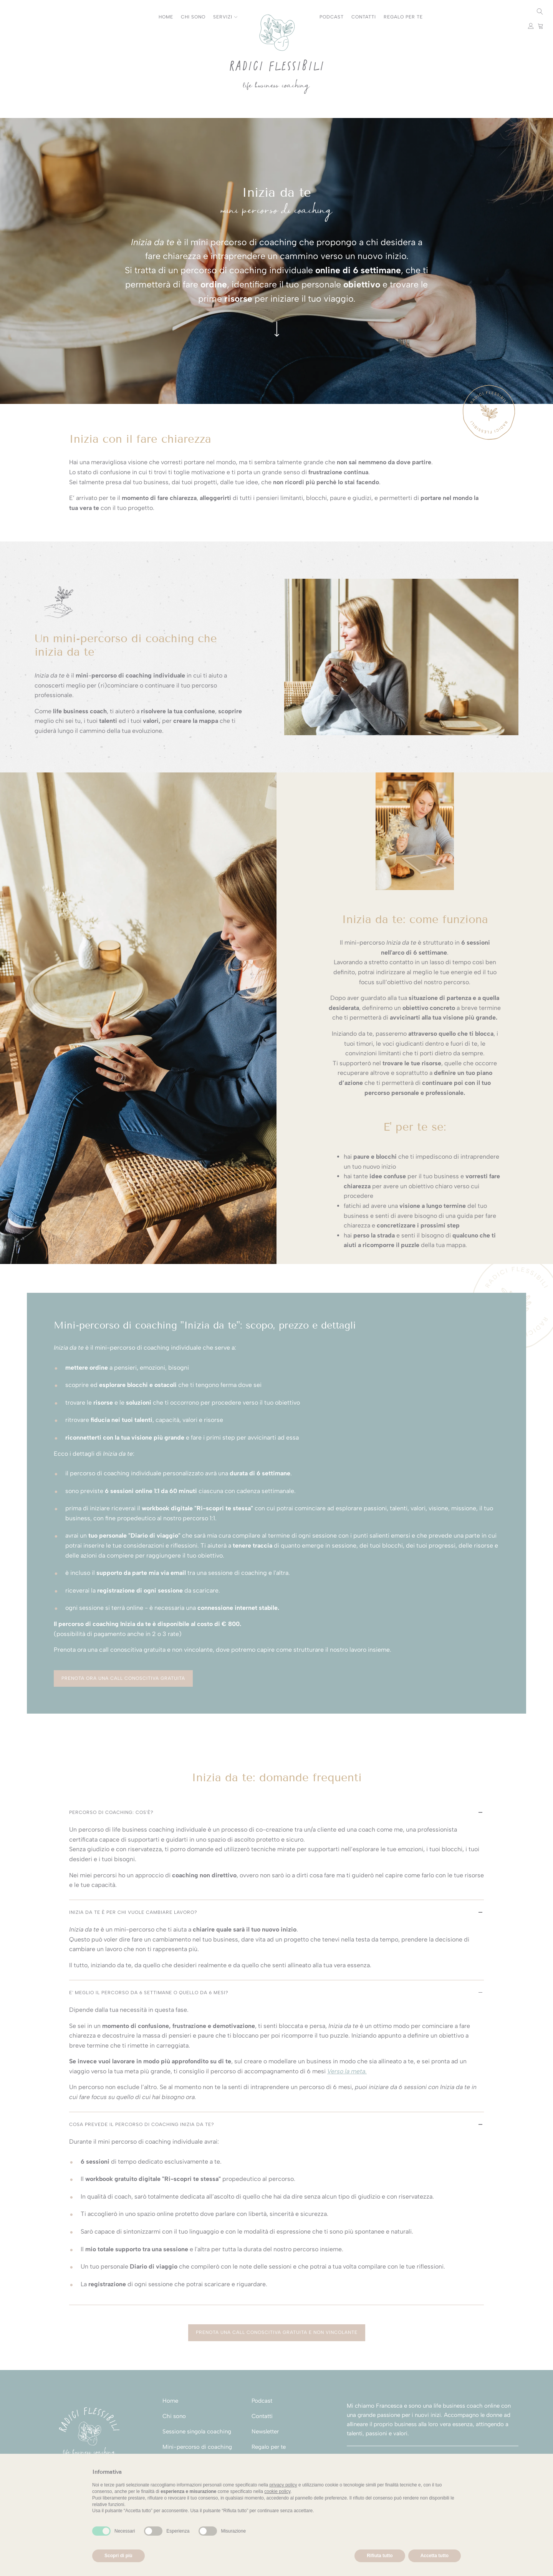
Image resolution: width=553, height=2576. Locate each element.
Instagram (12, 11)
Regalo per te (403, 17)
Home (166, 17)
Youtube (22, 11)
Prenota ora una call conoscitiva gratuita (123, 1678)
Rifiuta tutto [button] (379, 2555)
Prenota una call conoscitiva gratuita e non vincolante (277, 2332)
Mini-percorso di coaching (197, 2446)
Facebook (31, 11)
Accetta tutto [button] (435, 2555)
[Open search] (540, 11)
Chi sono (193, 17)
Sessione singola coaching (196, 2431)
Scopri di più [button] (118, 2555)
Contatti (363, 17)
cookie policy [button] (277, 2491)
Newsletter (265, 2431)
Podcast (332, 17)
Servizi (225, 17)
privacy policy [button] (283, 2485)
